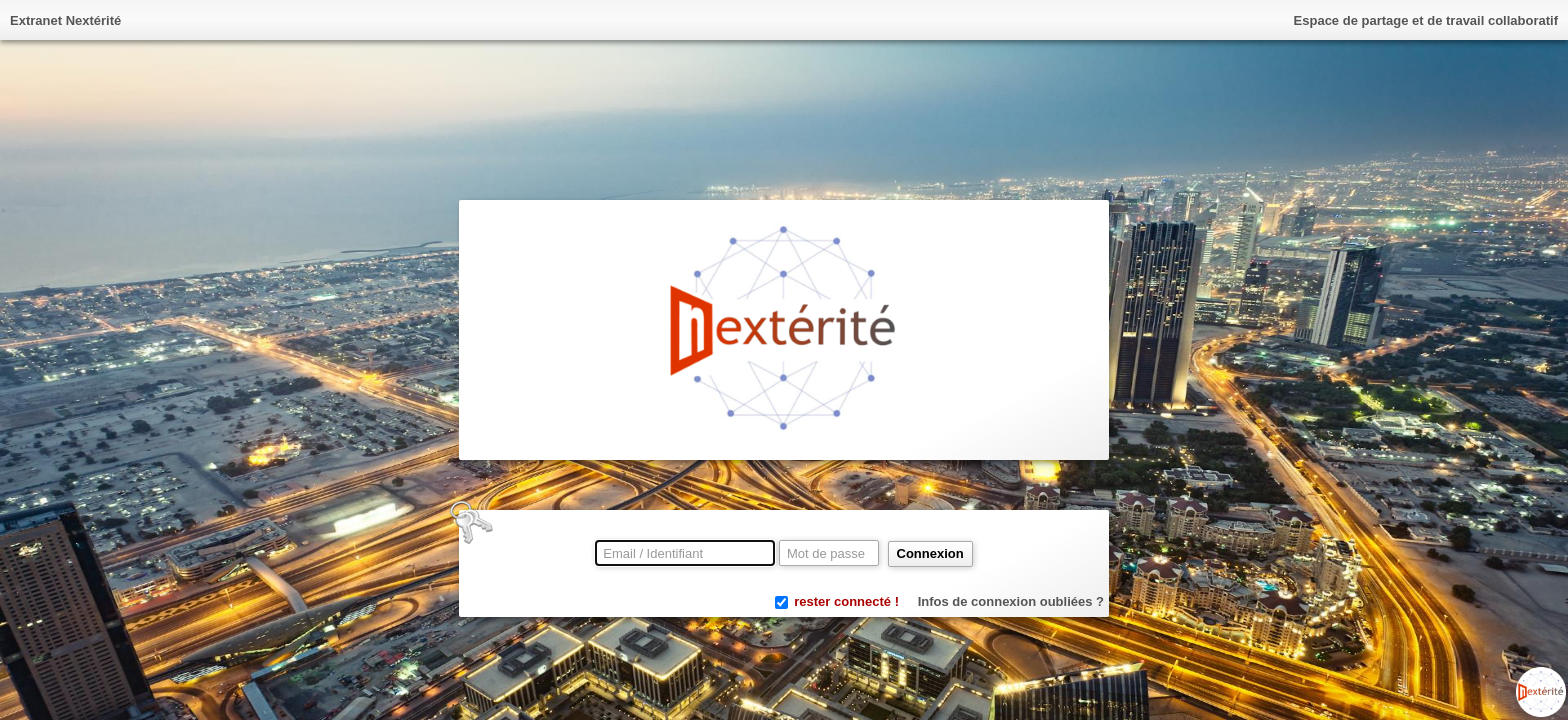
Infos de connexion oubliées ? (1011, 601)
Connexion (930, 553)
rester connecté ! (846, 601)
